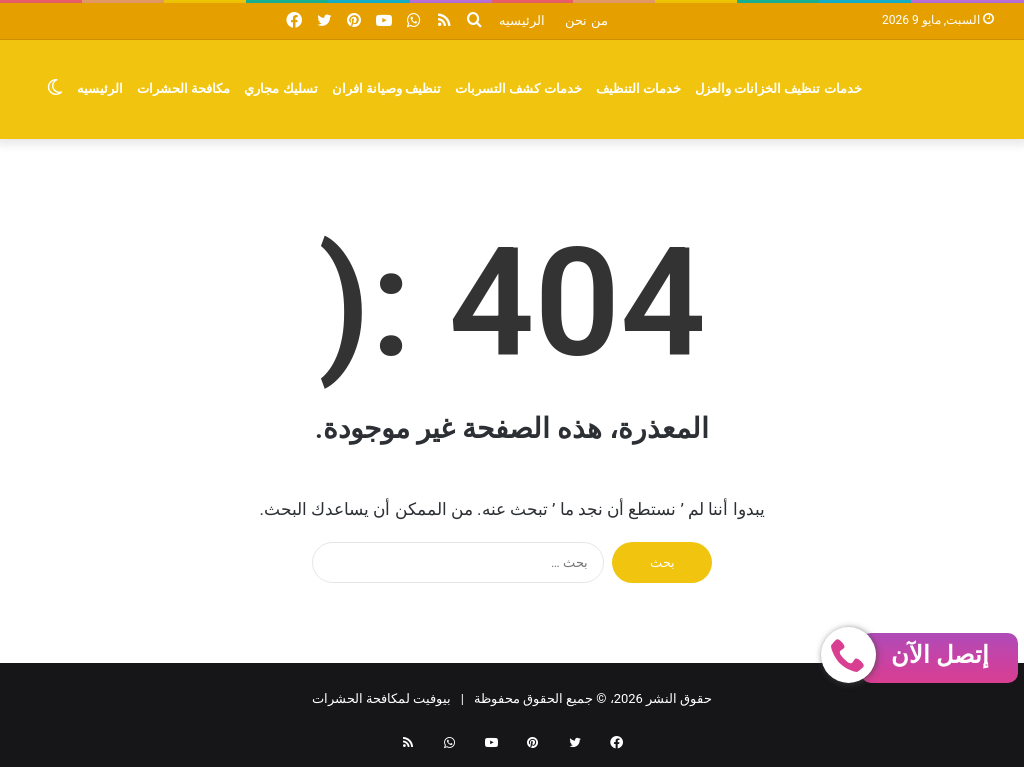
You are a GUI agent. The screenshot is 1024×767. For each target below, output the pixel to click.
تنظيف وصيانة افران (387, 88)
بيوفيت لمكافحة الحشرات (381, 698)
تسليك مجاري (280, 88)
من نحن (586, 20)
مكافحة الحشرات (183, 88)
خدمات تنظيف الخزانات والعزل (778, 88)
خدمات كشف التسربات (518, 88)
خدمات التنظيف (638, 88)
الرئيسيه (522, 20)
